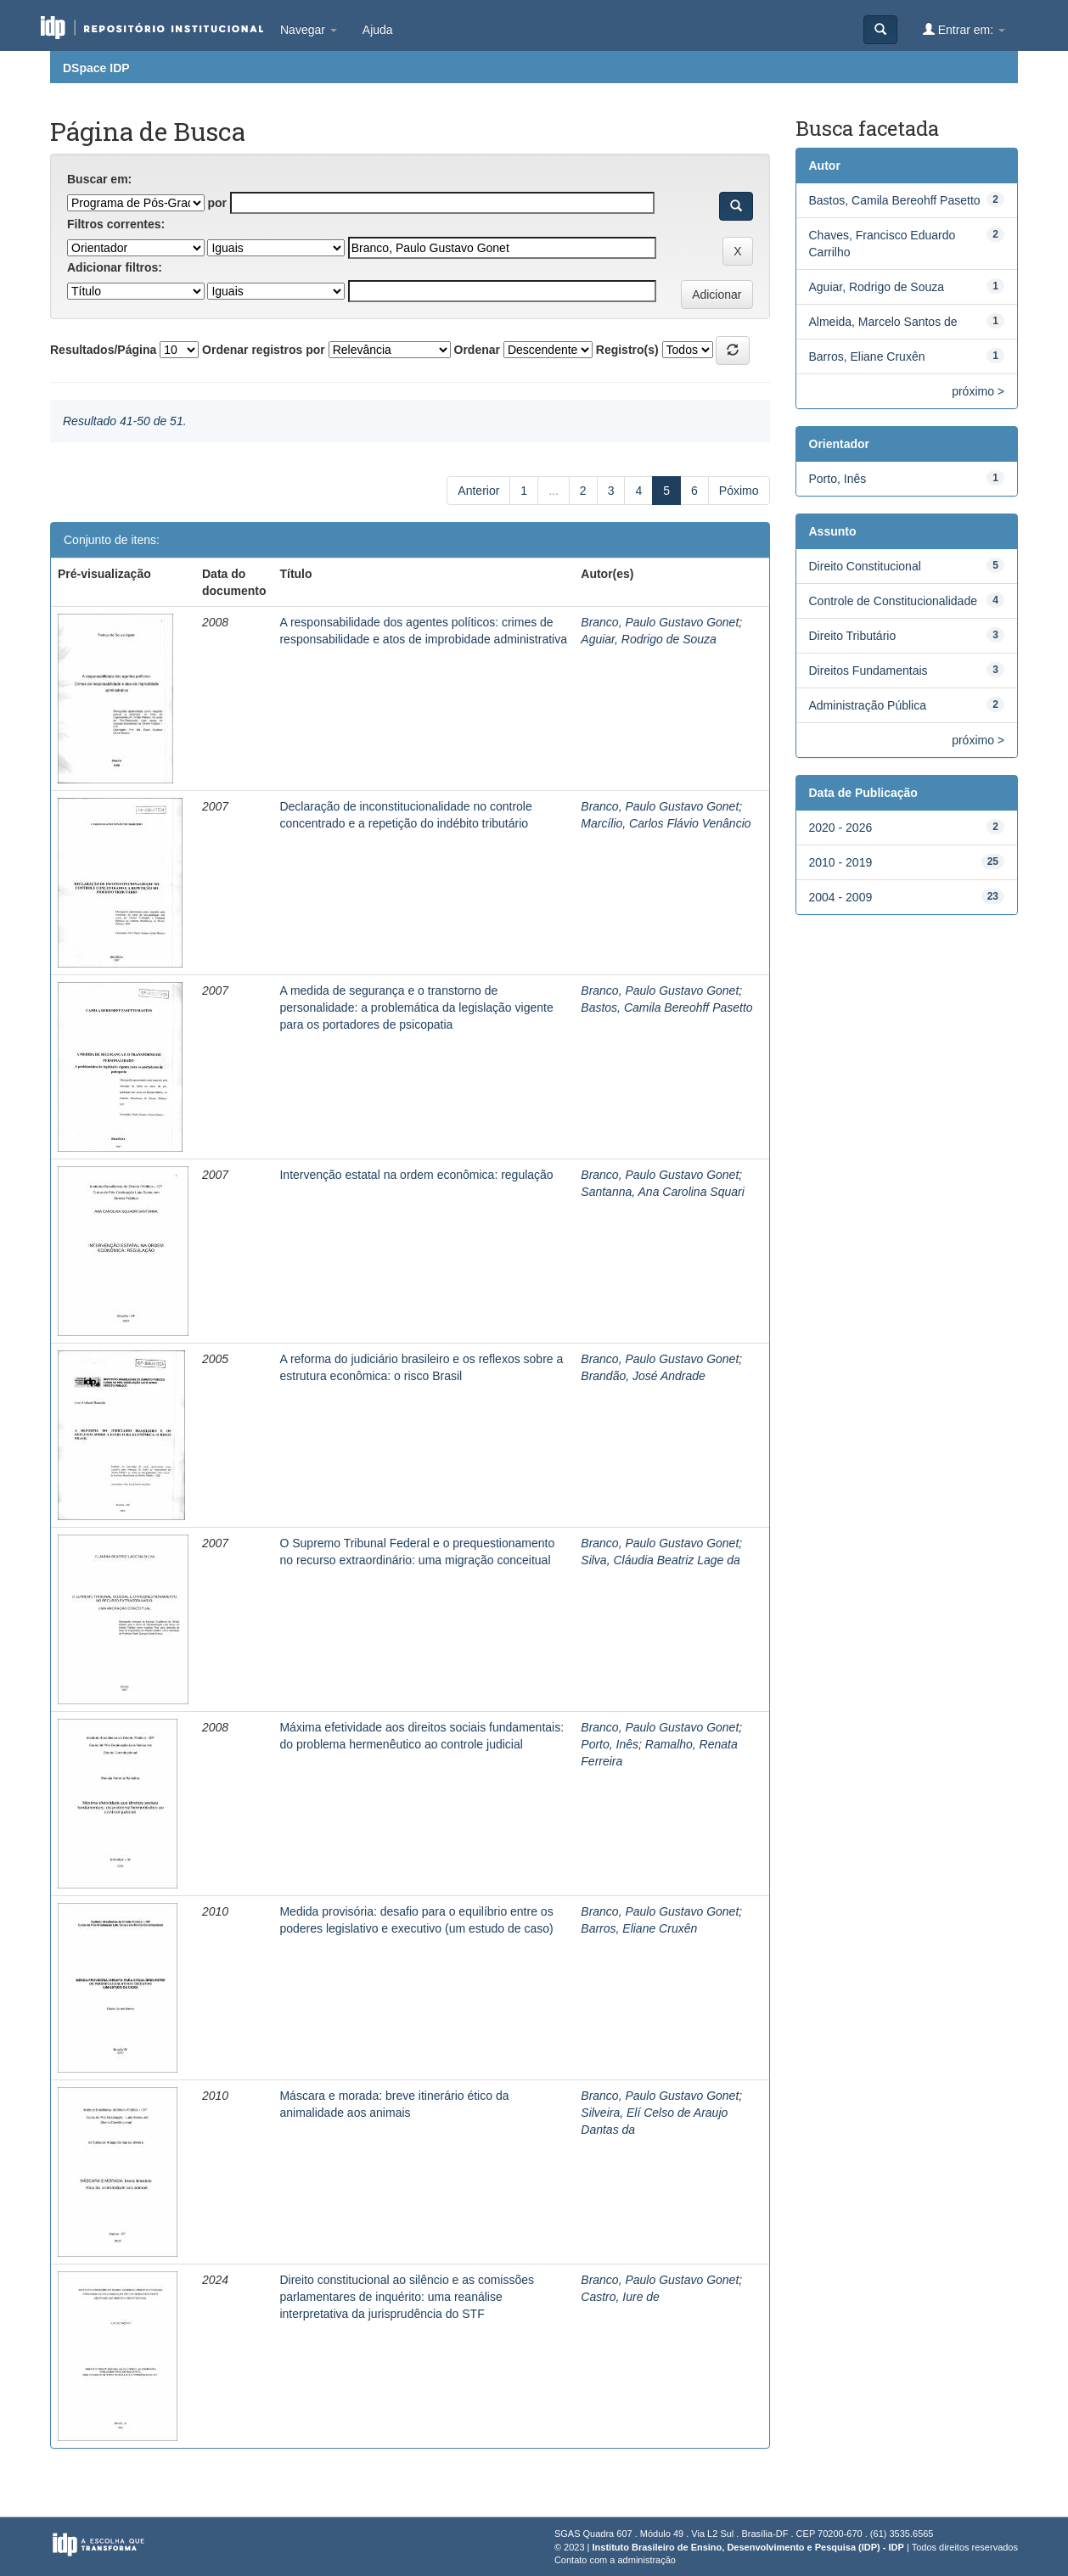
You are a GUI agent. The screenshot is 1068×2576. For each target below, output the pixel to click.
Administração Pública (868, 705)
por (217, 203)
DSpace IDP (96, 68)
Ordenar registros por (263, 349)
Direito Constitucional (865, 566)
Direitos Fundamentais (868, 670)
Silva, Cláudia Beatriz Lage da (660, 1560)
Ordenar (477, 349)
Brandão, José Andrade (643, 1376)
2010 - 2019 (841, 862)
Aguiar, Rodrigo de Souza (649, 639)
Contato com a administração (615, 2560)
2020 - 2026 (841, 827)
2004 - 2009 (841, 897)
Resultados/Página (103, 349)
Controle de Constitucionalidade (893, 601)
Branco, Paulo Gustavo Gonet (660, 622)
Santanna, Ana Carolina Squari (663, 1191)
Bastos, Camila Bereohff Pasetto (666, 1007)
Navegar (308, 29)
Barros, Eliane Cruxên (639, 1928)
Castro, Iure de (620, 2297)
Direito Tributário (853, 636)
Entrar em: (964, 29)
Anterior (478, 490)
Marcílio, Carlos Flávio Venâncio (665, 823)
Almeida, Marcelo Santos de (883, 321)
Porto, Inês (609, 1744)
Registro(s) (627, 349)
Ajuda (378, 29)
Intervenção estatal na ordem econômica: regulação (416, 1174)
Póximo (739, 490)
